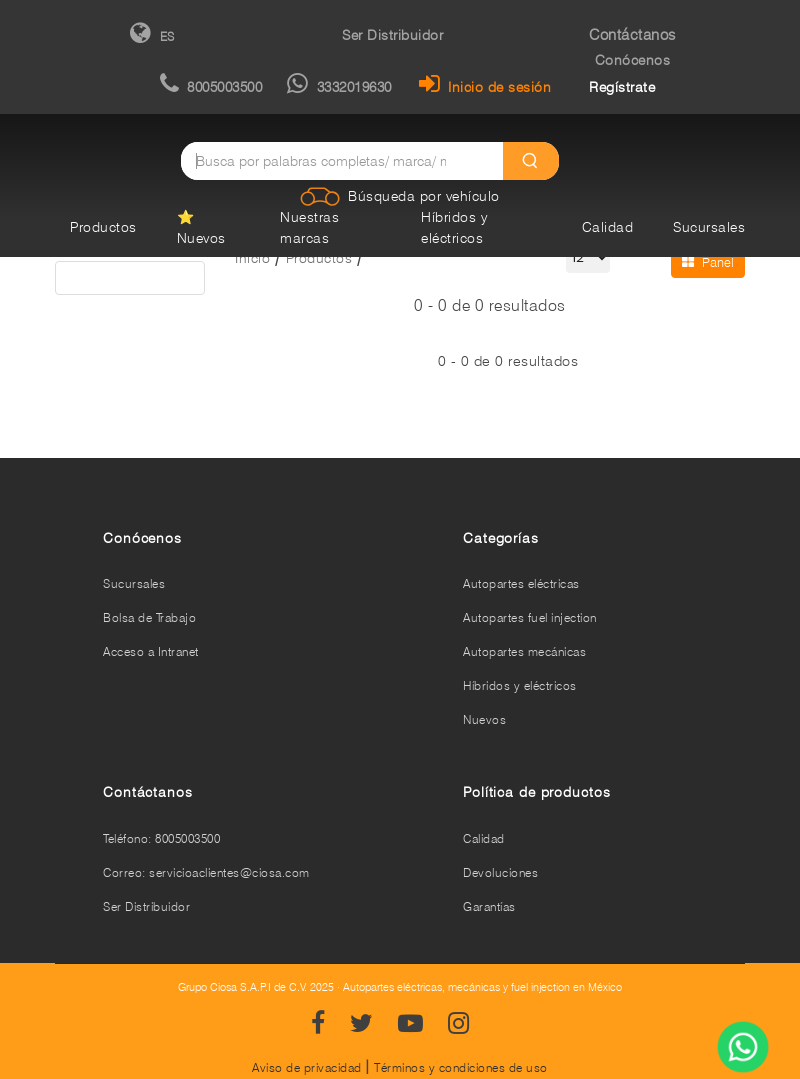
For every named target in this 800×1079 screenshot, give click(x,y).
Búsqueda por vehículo (424, 196)
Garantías (489, 906)
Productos (103, 227)
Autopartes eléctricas (521, 583)
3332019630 (339, 87)
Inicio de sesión (485, 87)
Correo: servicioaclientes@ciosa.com (206, 872)
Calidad (608, 227)
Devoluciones (500, 872)
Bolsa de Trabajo (149, 617)
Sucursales (709, 227)
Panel (708, 262)
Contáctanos (632, 35)
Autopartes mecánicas (524, 651)
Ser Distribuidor (392, 35)
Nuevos (484, 719)
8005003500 (211, 87)
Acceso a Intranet (151, 651)
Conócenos (633, 60)
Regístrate (622, 87)
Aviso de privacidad (307, 1067)
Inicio (252, 258)
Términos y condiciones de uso (461, 1067)
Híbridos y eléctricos (520, 685)
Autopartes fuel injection (530, 617)
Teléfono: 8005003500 (161, 838)
